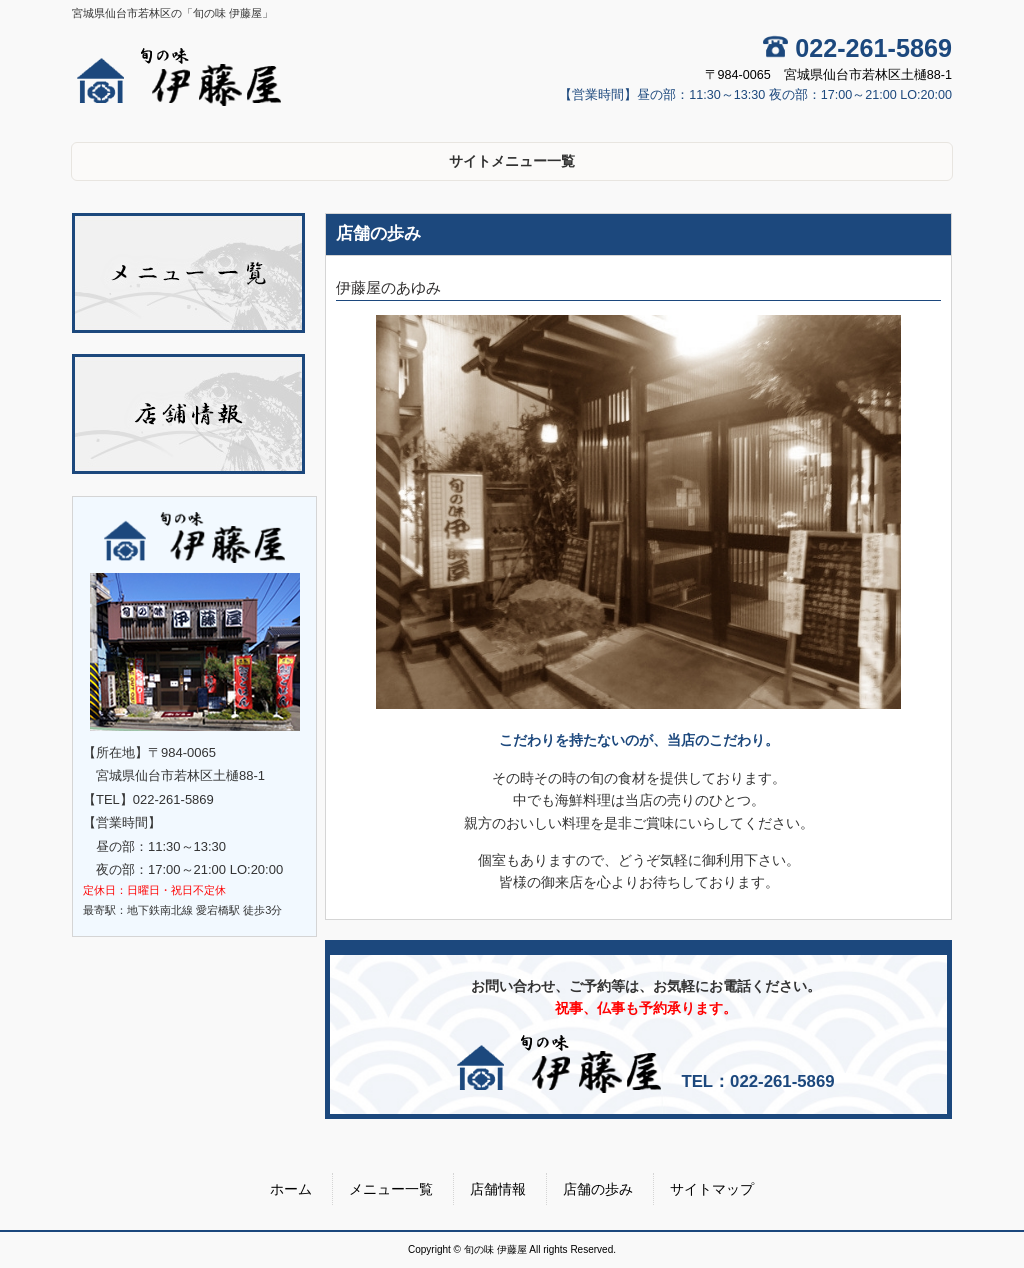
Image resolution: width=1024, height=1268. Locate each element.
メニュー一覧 (391, 1189)
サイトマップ (712, 1189)
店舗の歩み (598, 1189)
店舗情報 (498, 1189)
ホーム (291, 1189)
